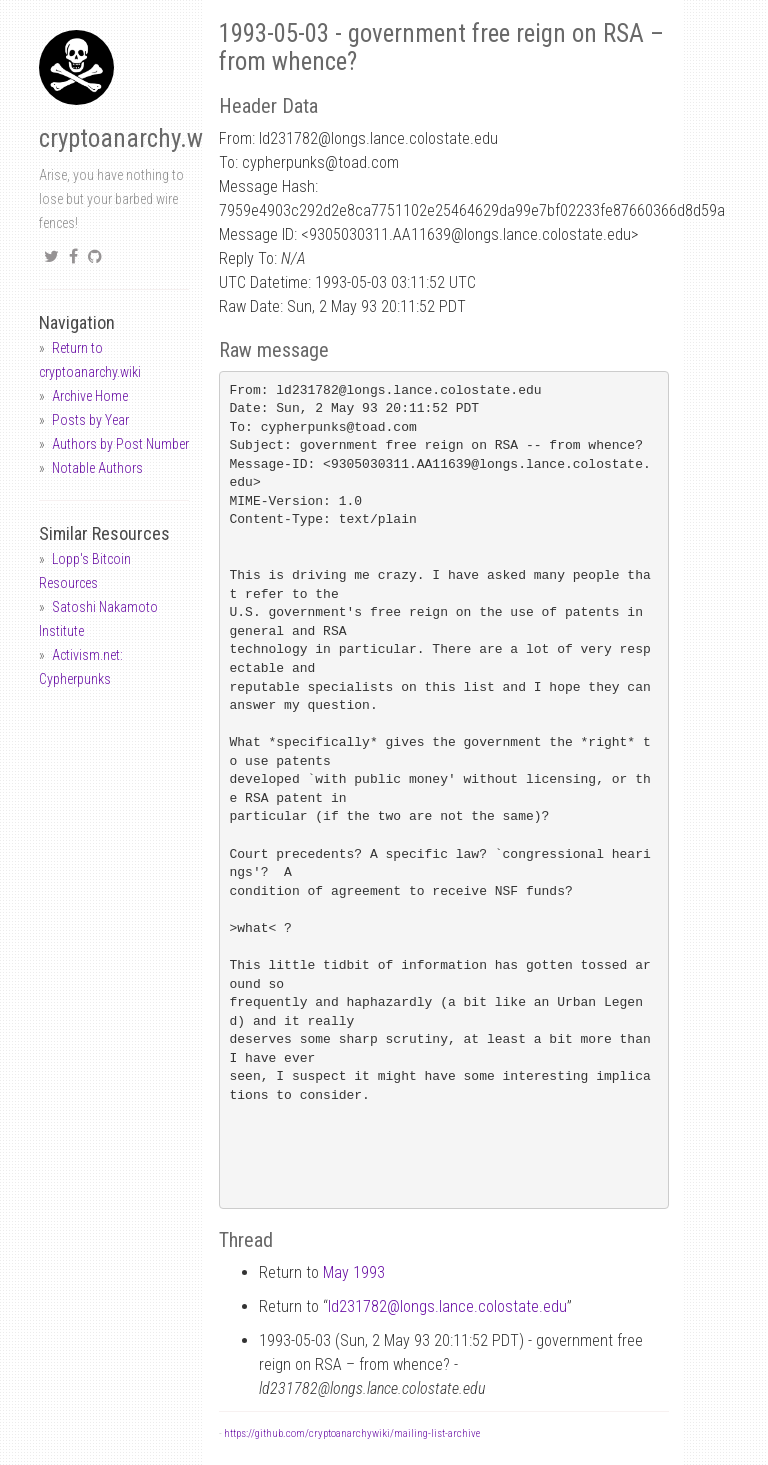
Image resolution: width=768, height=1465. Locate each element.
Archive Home (90, 396)
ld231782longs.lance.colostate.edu (447, 1306)
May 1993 (354, 1272)
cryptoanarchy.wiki (133, 138)
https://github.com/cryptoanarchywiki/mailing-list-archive (352, 1433)
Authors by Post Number (120, 444)
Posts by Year (90, 420)
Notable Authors (97, 468)
